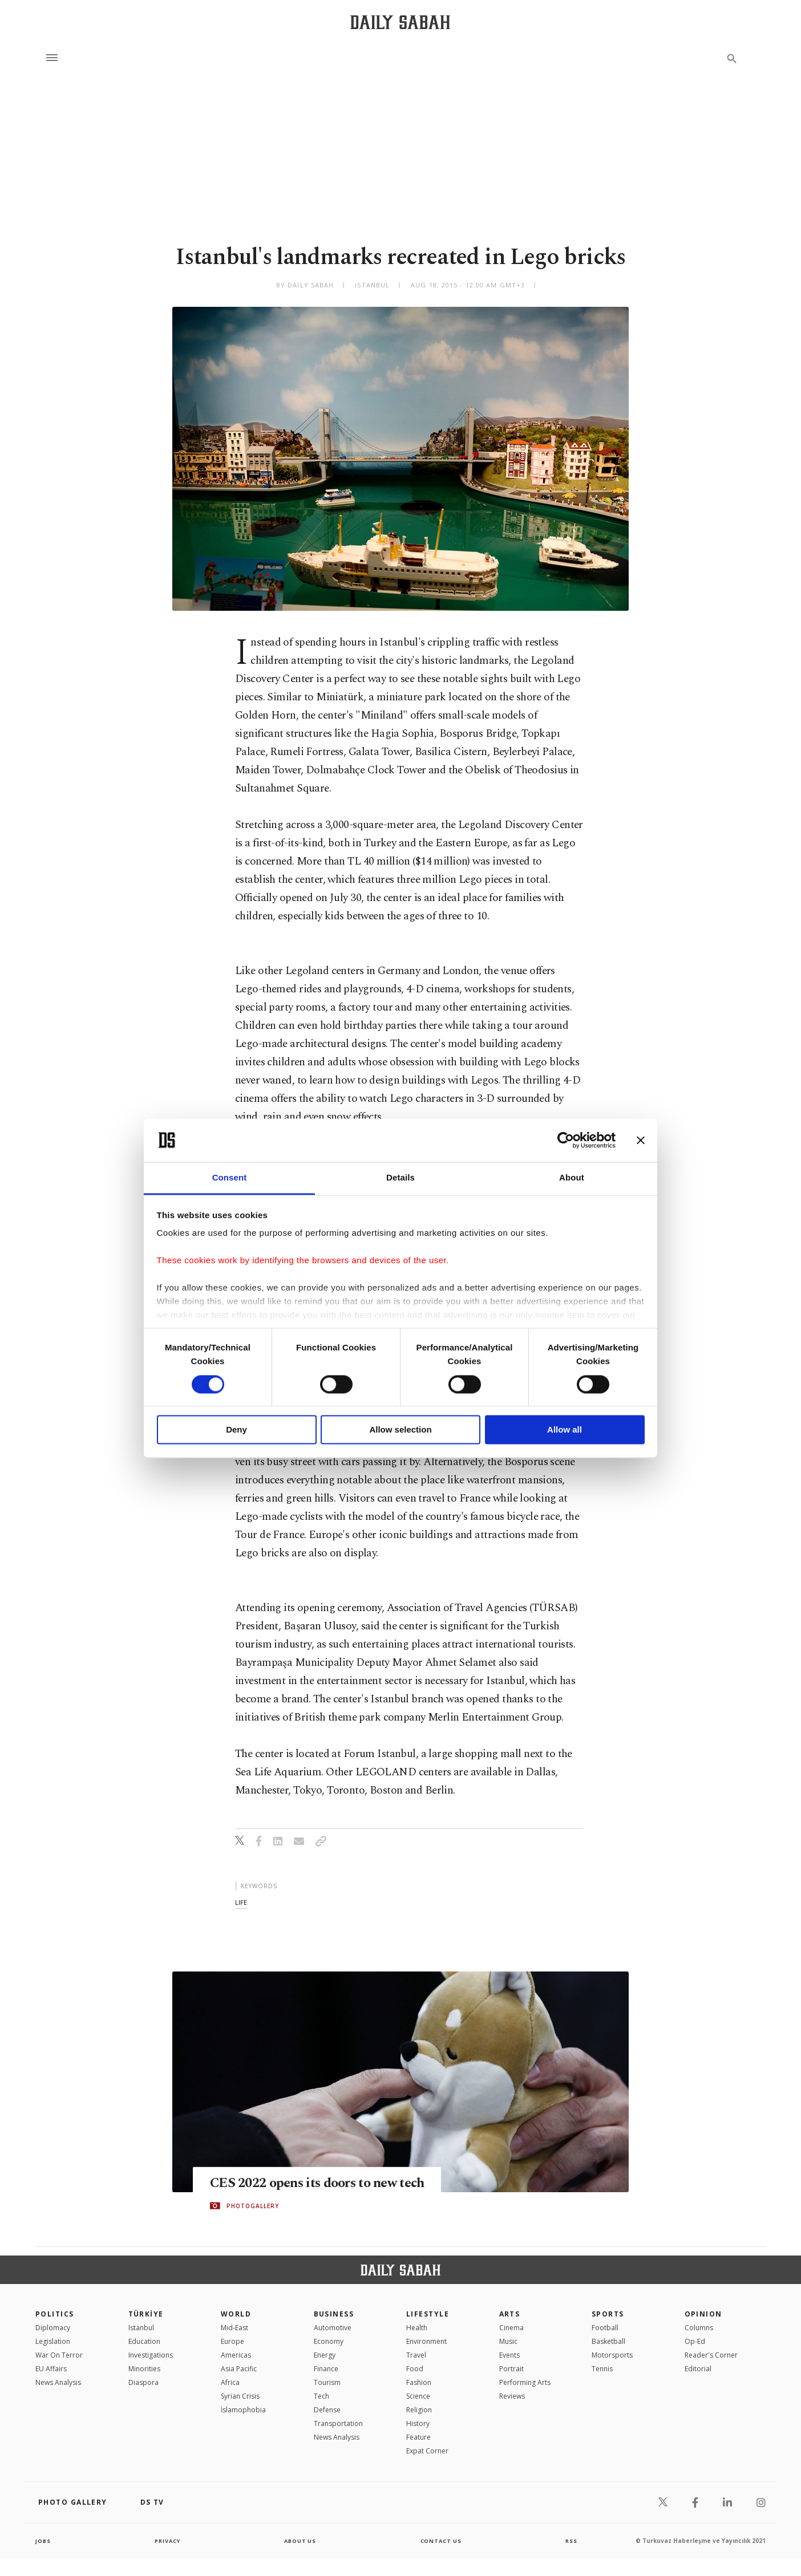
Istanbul (141, 2327)
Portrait (511, 2369)
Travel (416, 2355)
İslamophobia (243, 2410)
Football (605, 2327)
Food (414, 2369)
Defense (327, 2410)
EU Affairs (51, 2369)
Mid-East (234, 2327)
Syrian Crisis (240, 2396)
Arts (509, 2314)
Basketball (608, 2341)
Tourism (327, 2382)
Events (509, 2355)
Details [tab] (400, 1178)
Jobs (43, 2541)
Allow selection (400, 1430)
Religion (419, 2410)
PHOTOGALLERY (252, 2206)
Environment (426, 2341)
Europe (232, 2341)
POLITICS (54, 2314)
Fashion (418, 2382)
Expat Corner (427, 2451)
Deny (236, 1430)
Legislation (52, 2341)
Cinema (511, 2327)
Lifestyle (427, 2314)
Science (418, 2396)
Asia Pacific (239, 2369)
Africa (230, 2382)
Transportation (338, 2423)
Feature (418, 2437)
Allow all (564, 1430)
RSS (571, 2541)
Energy (324, 2355)
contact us (441, 2541)
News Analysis (58, 2382)
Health (416, 2327)
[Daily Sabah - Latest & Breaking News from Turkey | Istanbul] (400, 22)
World (236, 2314)
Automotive (332, 2327)
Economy (328, 2341)
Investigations (150, 2355)
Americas (236, 2355)
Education (144, 2341)
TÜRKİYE (146, 2314)
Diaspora (143, 2382)
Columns (699, 2327)
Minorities (144, 2369)
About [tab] (571, 1178)
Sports (608, 2314)
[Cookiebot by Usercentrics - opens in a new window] (566, 1140)
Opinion (703, 2314)
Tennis (602, 2369)
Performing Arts (525, 2382)
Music (508, 2341)
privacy (167, 2541)
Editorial (698, 2369)
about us (300, 2541)
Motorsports (612, 2355)
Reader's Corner (711, 2355)
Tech (321, 2396)
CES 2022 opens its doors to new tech (324, 2183)
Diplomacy (52, 2327)
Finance (326, 2369)
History (418, 2423)
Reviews (512, 2396)
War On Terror (59, 2355)
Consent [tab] (229, 1178)
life (241, 1902)
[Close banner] (641, 1140)
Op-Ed (695, 2341)
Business (334, 2314)
